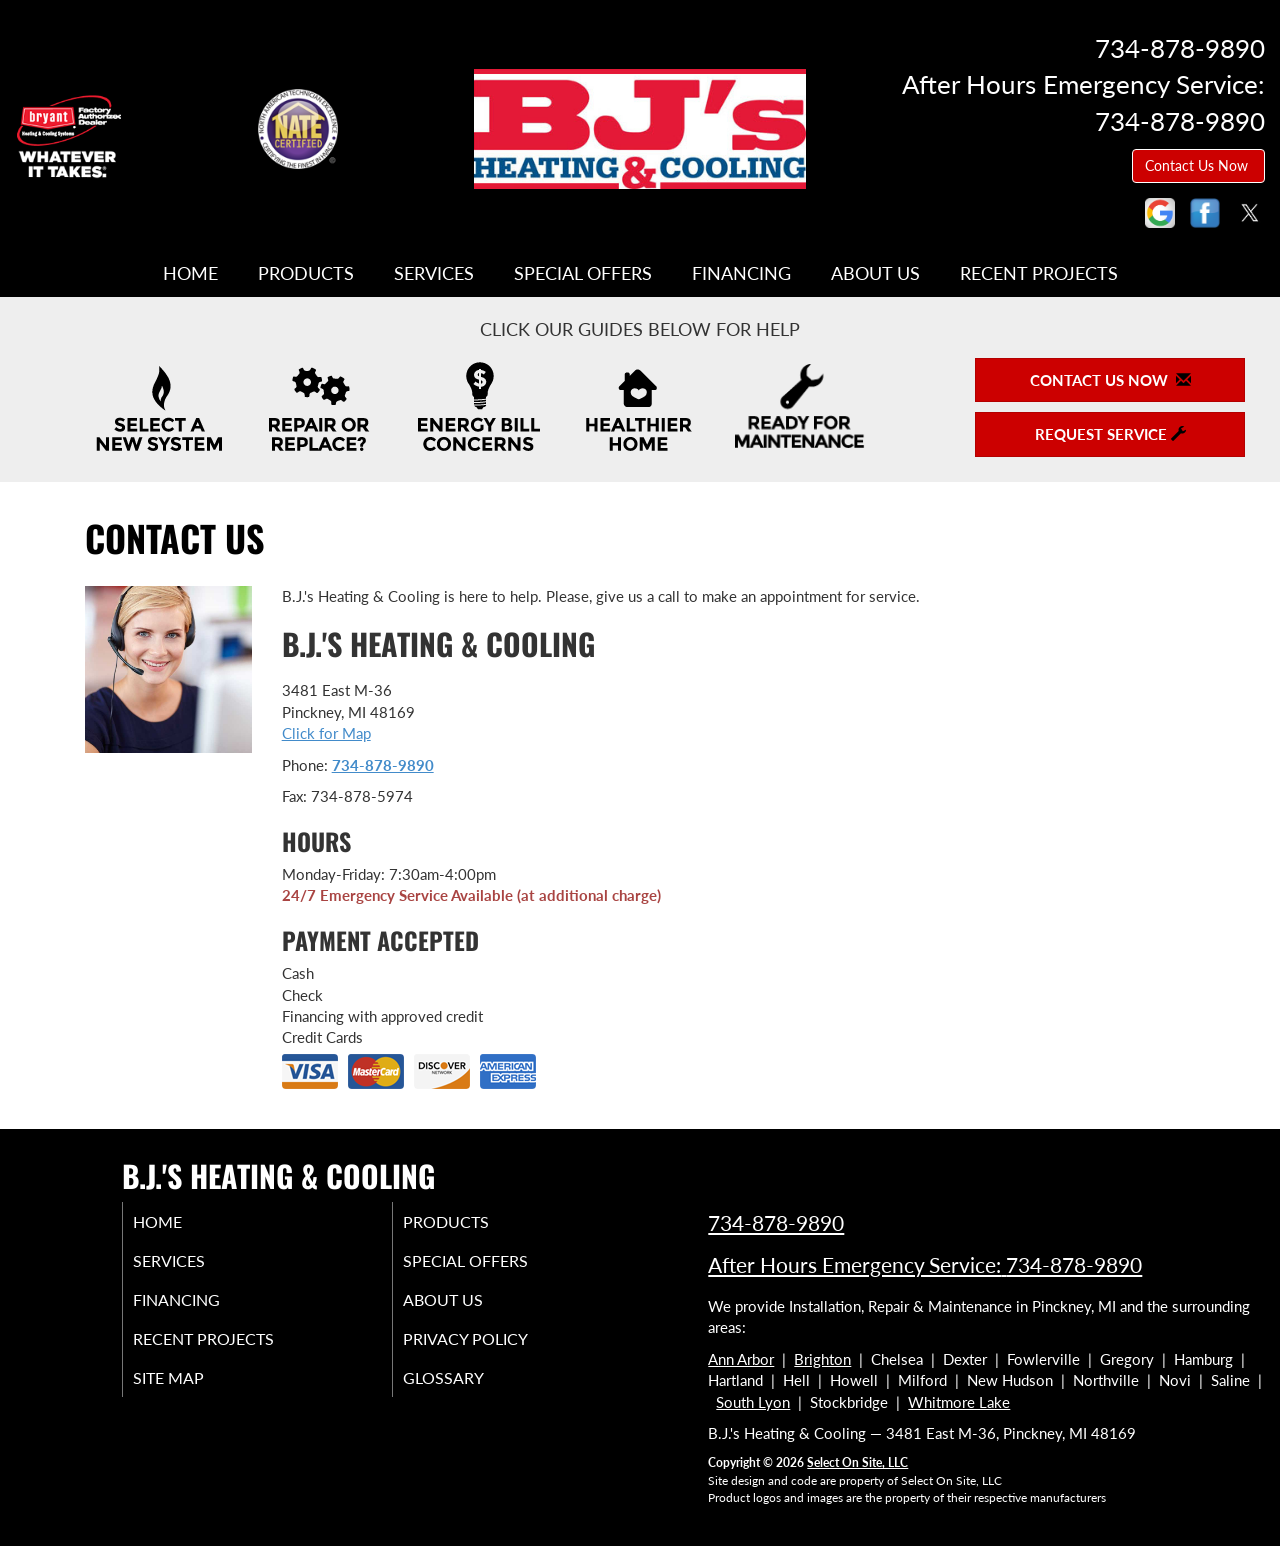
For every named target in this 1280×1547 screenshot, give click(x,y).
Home (190, 273)
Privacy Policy (492, 1349)
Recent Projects (1039, 273)
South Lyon (753, 1402)
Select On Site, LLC (857, 1462)
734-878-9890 (383, 765)
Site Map (193, 1391)
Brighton (822, 1359)
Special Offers (583, 273)
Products (306, 273)
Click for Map (326, 733)
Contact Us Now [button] (1198, 165)
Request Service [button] (1110, 434)
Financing (741, 273)
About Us (875, 273)
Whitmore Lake (959, 1402)
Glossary (467, 1391)
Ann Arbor (741, 1359)
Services (434, 273)
